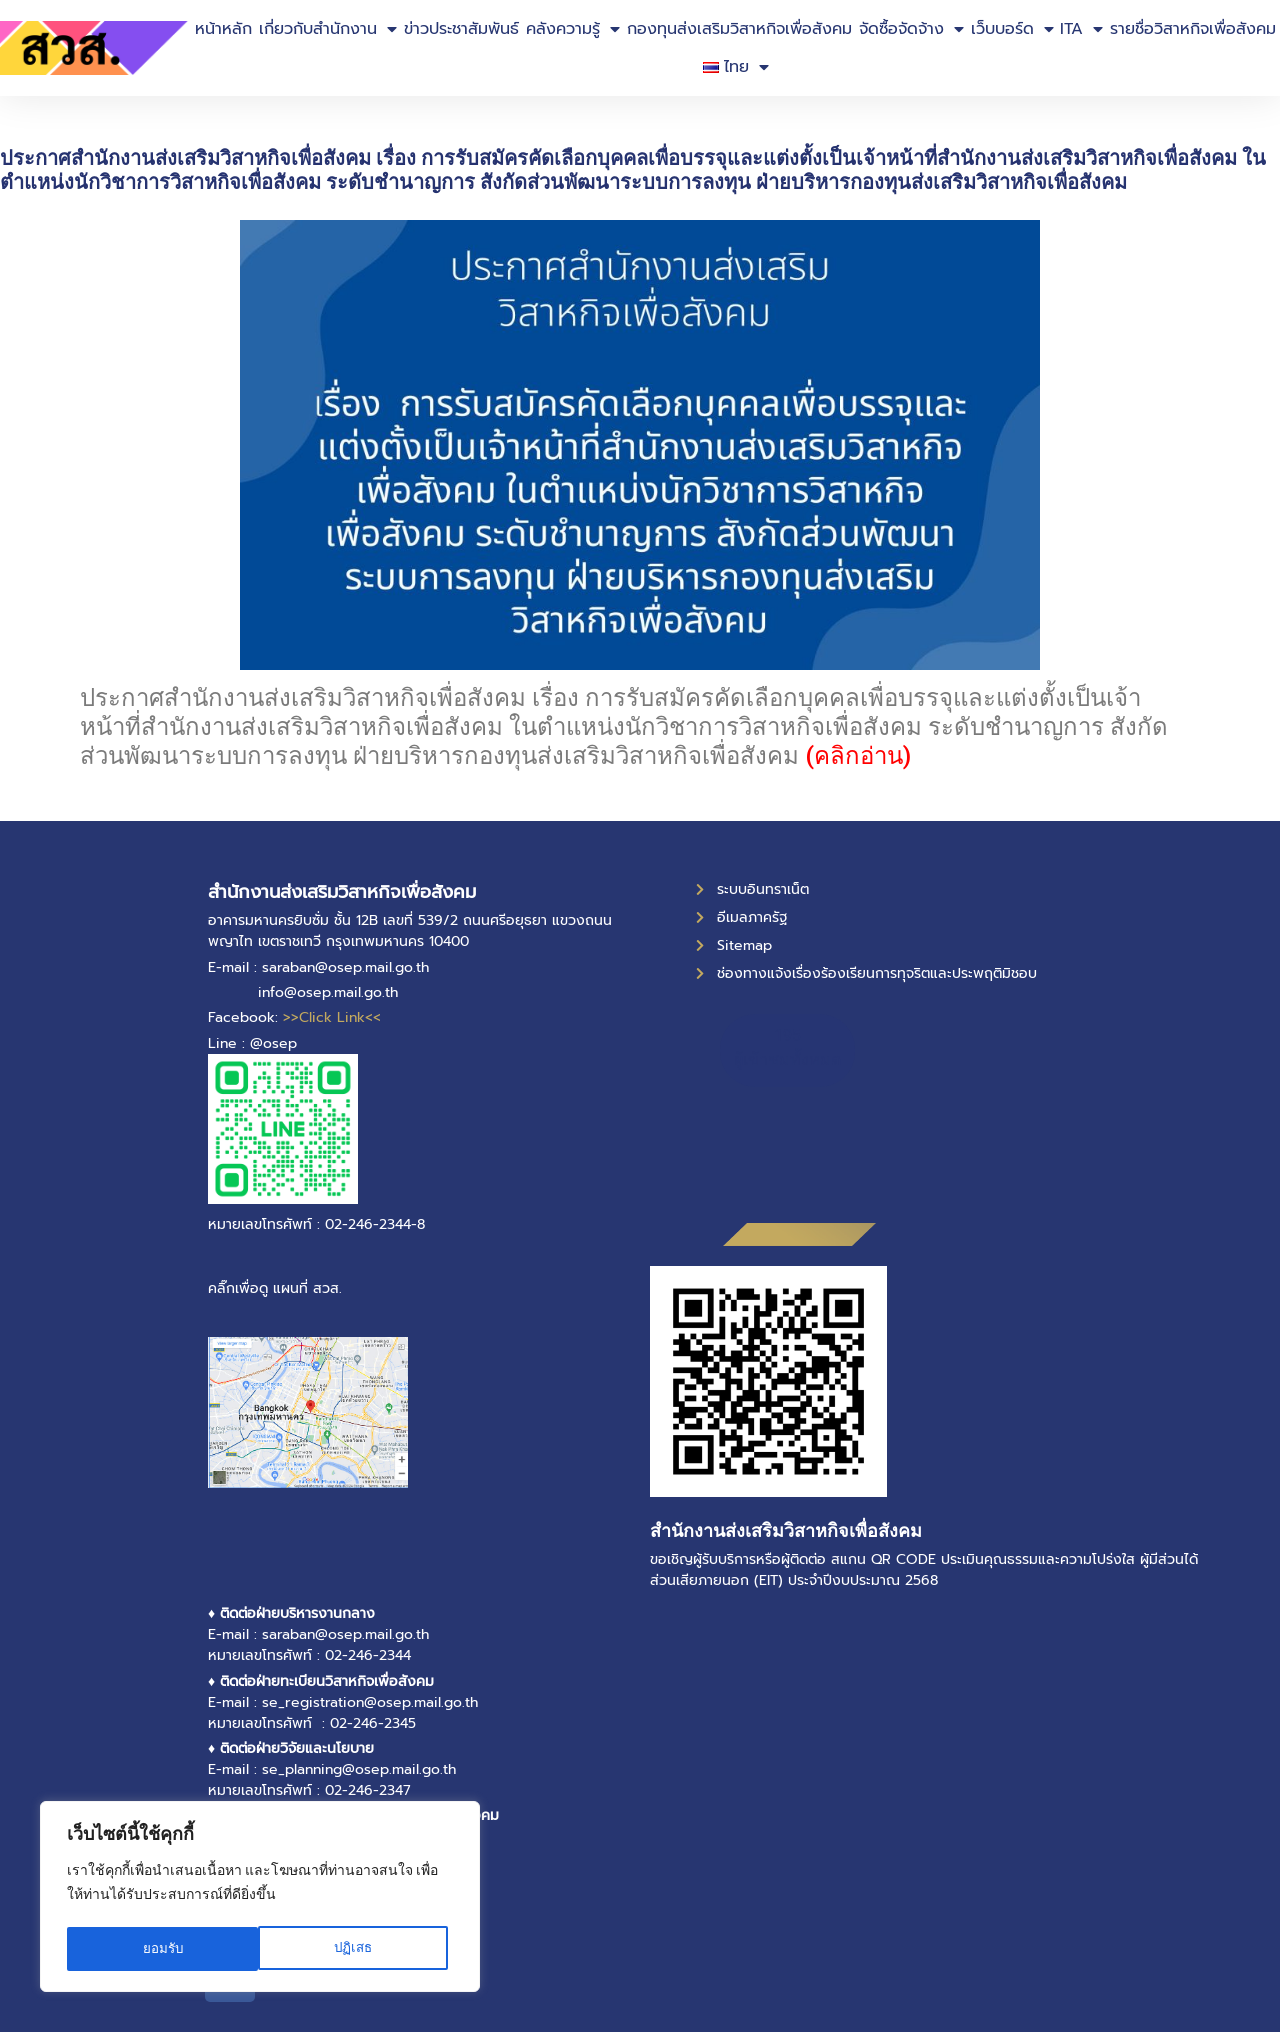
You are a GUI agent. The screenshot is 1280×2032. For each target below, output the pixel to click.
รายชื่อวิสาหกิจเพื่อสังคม (1193, 29)
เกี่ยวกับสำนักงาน (328, 29)
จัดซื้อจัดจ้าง (911, 29)
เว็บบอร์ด (1012, 29)
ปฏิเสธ (161, 1949)
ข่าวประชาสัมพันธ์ (461, 29)
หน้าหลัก (223, 29)
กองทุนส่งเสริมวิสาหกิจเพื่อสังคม (739, 29)
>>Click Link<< (332, 1017)
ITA (1081, 29)
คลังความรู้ (573, 29)
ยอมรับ (358, 1949)
